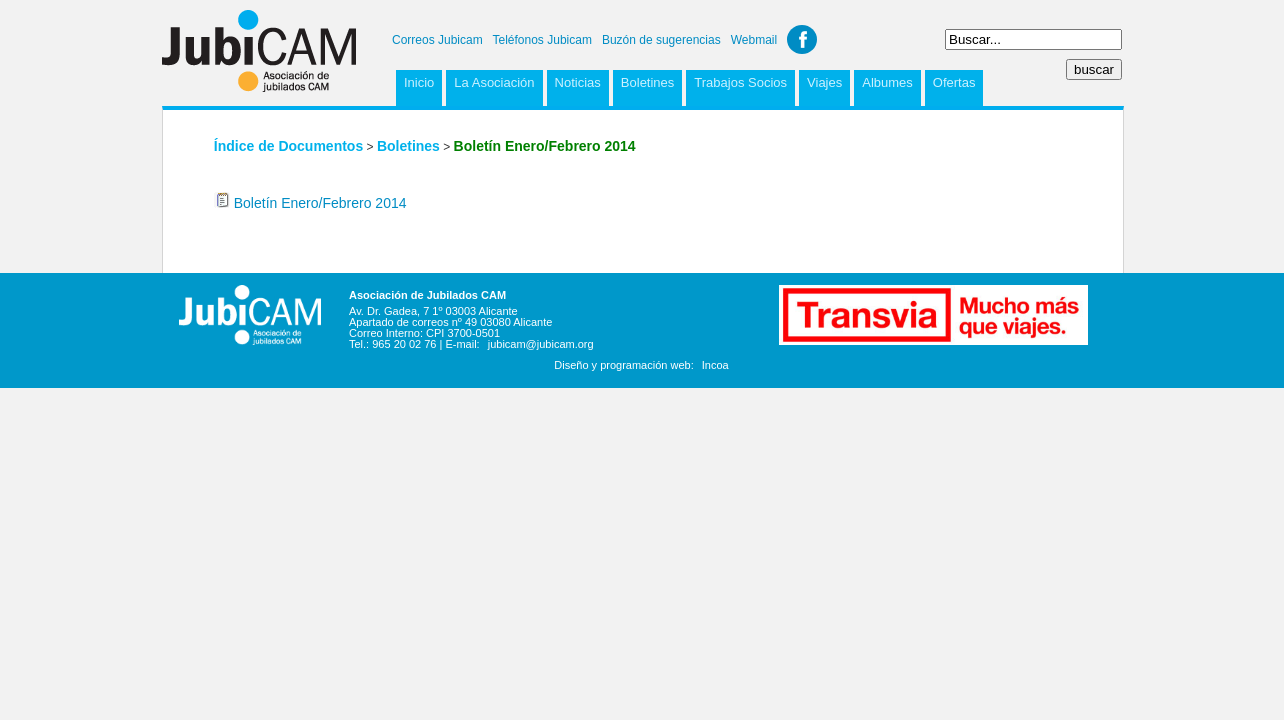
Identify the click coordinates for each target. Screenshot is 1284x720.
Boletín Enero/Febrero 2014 (320, 203)
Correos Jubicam (437, 40)
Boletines (647, 82)
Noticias (578, 82)
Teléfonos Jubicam (542, 40)
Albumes (887, 82)
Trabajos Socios (740, 82)
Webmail (754, 40)
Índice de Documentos (288, 146)
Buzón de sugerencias (661, 40)
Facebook (802, 39)
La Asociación (494, 82)
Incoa (715, 365)
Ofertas (954, 82)
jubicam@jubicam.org (541, 344)
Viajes (824, 82)
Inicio (419, 82)
